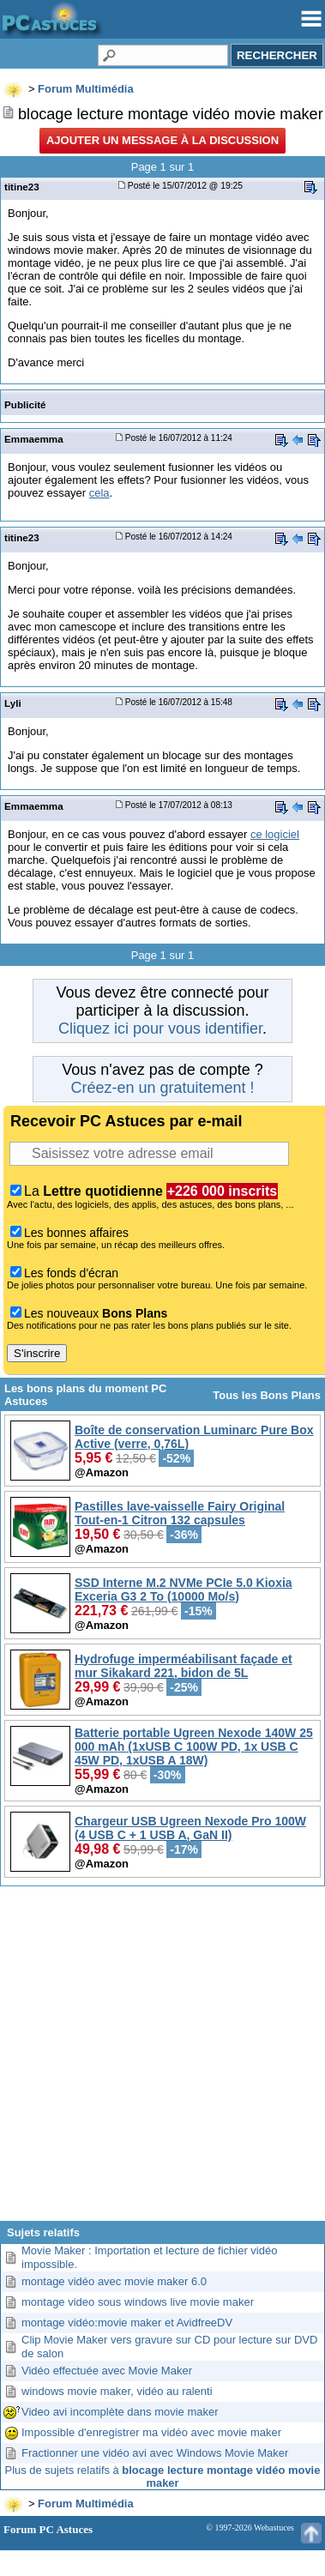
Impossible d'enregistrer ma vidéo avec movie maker (151, 2432)
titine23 (21, 186)
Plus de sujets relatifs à (163, 2476)
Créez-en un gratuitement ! (162, 1087)
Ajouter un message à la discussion (162, 140)
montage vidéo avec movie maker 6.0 (114, 2281)
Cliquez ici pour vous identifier (160, 1028)
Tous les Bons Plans (267, 1395)
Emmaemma (33, 438)
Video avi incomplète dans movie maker (120, 2411)
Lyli (12, 703)
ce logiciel (274, 834)
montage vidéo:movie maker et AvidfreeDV (126, 2322)
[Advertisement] (162, 2060)
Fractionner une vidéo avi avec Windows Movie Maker (154, 2452)
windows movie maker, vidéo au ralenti (117, 2391)
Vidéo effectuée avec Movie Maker (106, 2370)
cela (99, 492)
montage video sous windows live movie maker (137, 2301)
